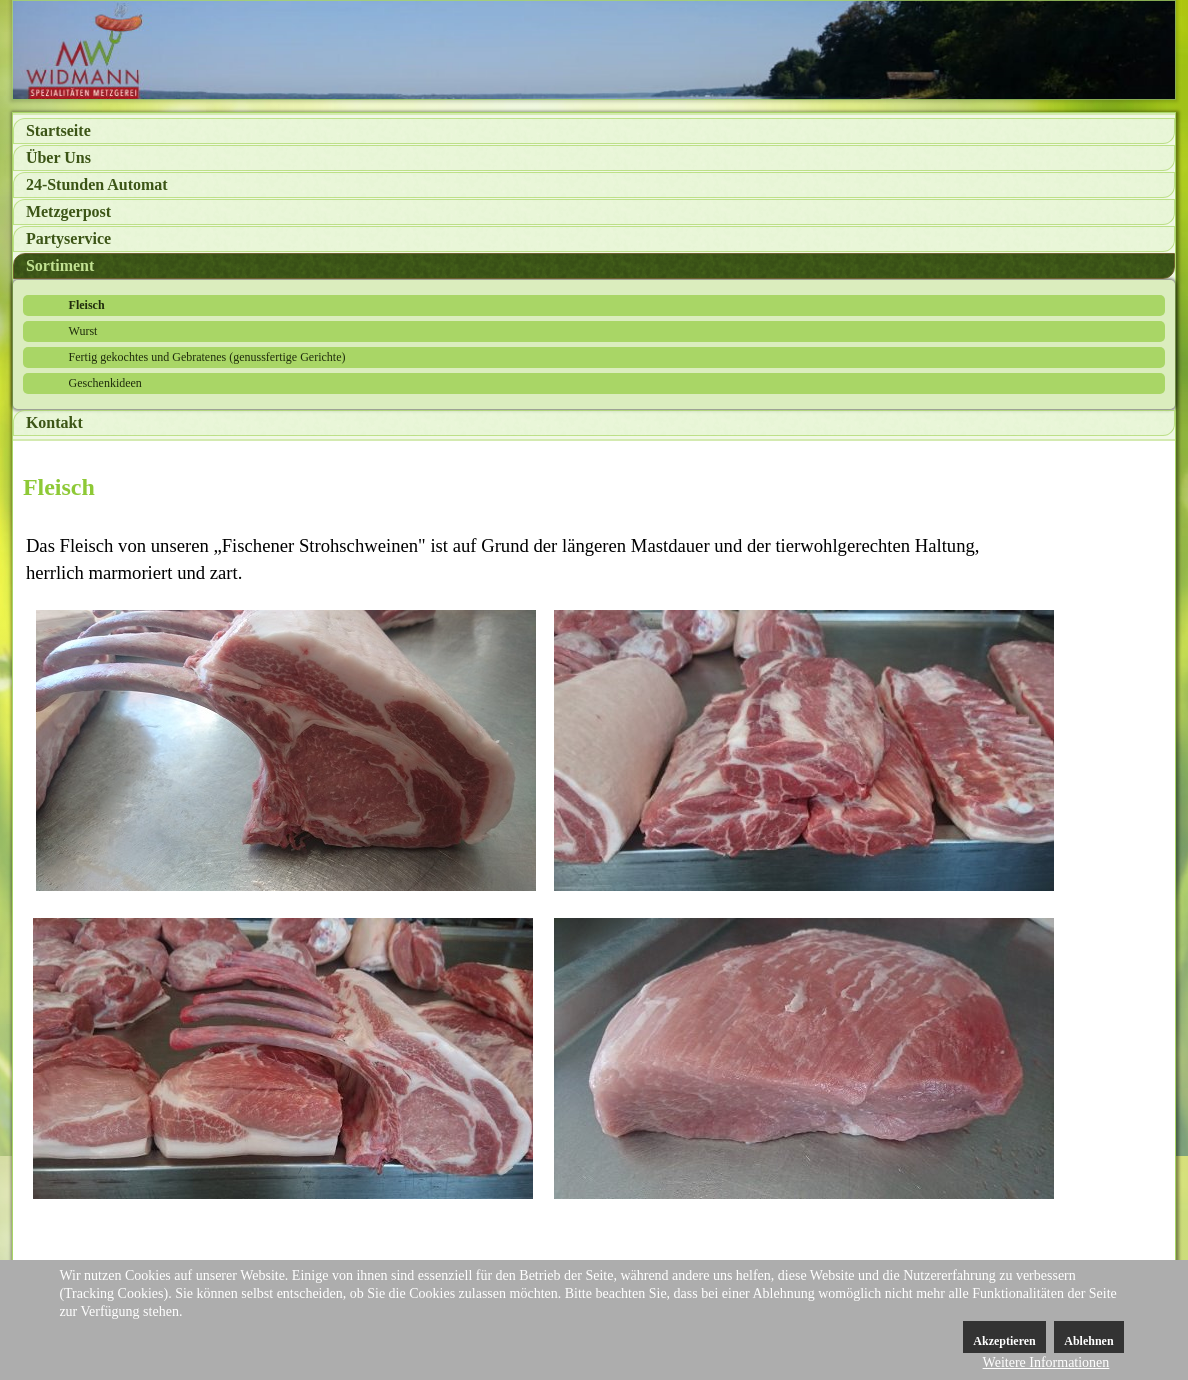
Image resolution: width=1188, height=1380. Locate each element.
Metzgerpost (68, 211)
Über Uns (58, 157)
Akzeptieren (1004, 1341)
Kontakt (54, 422)
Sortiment (60, 265)
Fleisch (87, 305)
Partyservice (68, 238)
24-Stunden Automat (97, 184)
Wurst (83, 331)
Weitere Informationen (1046, 1362)
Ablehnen (1088, 1341)
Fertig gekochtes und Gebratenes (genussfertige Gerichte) (207, 357)
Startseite (58, 130)
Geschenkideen (105, 383)
